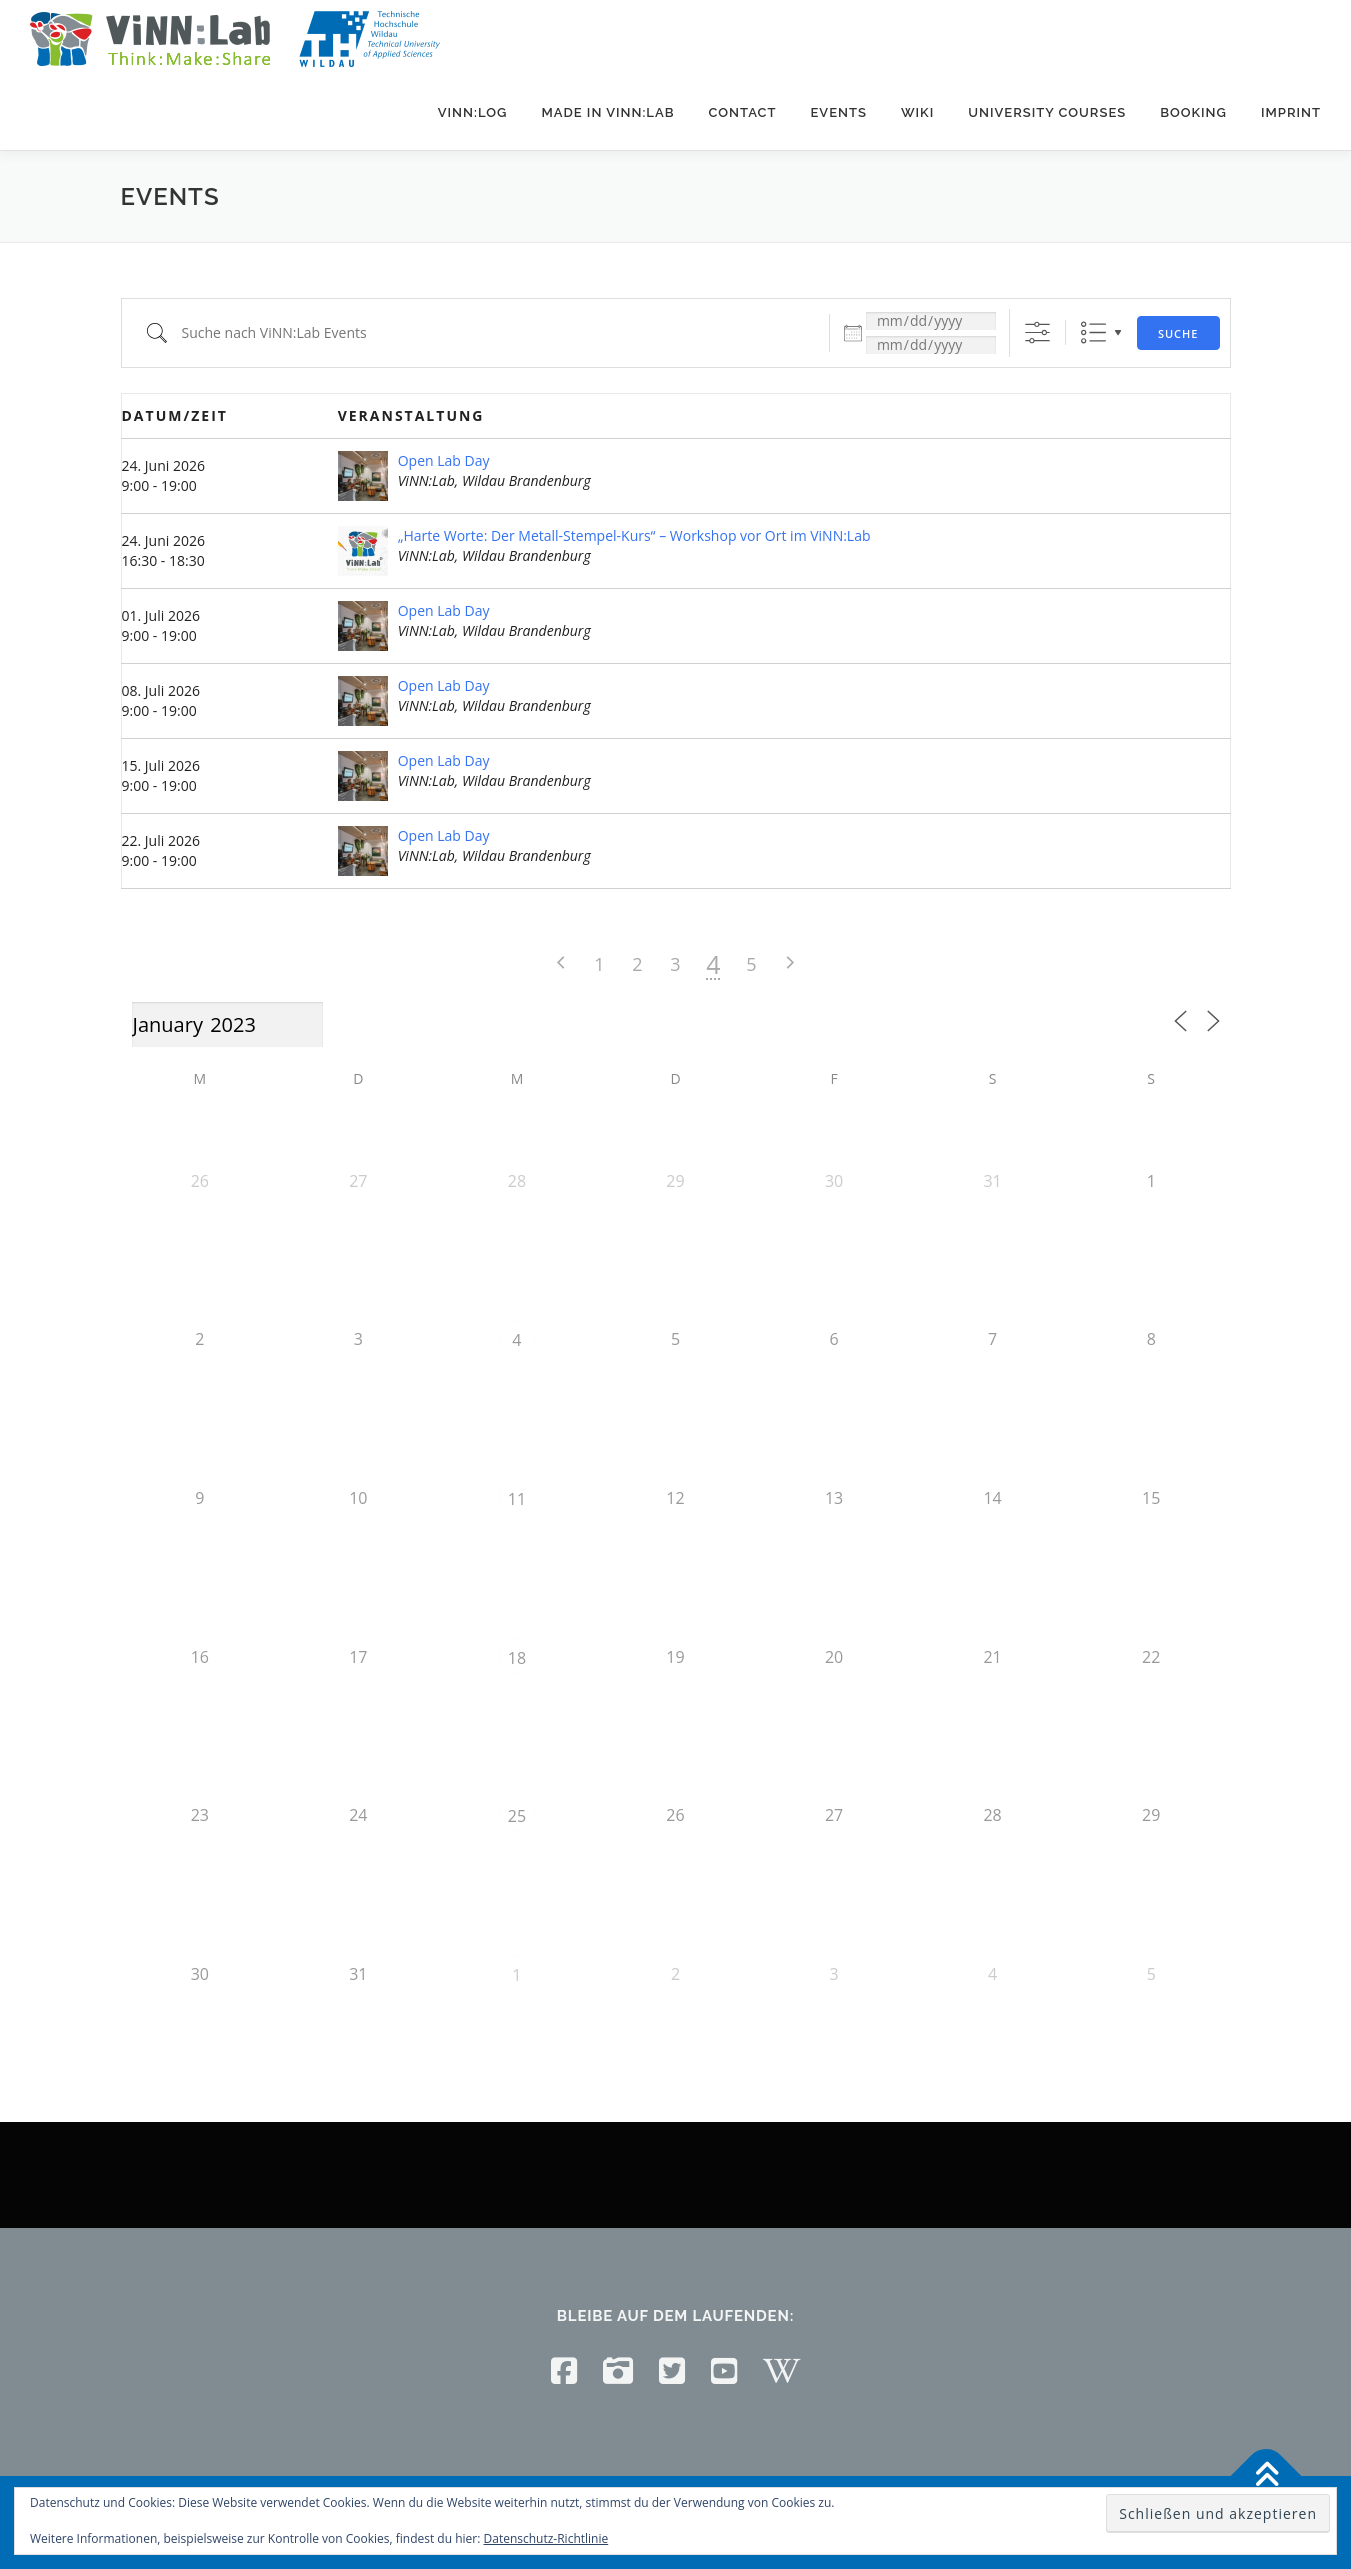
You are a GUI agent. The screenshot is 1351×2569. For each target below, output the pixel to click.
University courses (1047, 112)
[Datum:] (931, 321)
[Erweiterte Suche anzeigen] (1037, 332)
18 (517, 1658)
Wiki (917, 112)
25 (517, 1816)
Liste (1093, 332)
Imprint (1291, 112)
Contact (742, 112)
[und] (931, 345)
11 (517, 1499)
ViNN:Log (473, 112)
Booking (1193, 112)
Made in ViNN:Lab (607, 112)
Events (838, 112)
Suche (1178, 333)
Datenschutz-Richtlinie (546, 2538)
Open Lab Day (444, 460)
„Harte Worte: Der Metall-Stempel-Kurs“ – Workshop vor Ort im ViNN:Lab (634, 535)
